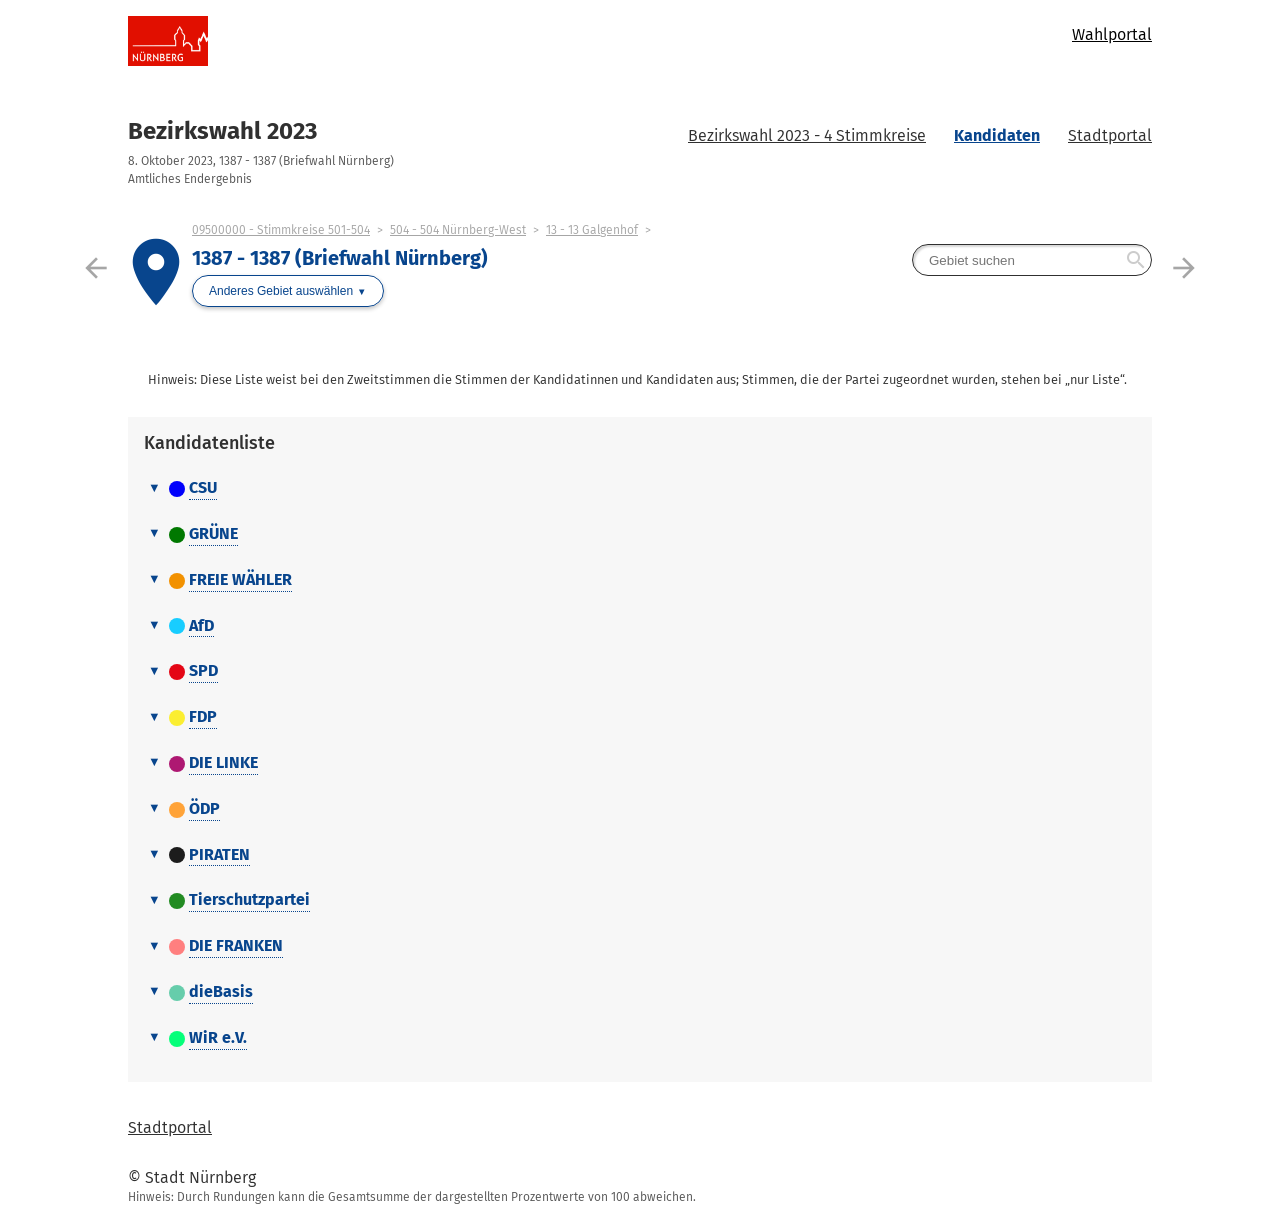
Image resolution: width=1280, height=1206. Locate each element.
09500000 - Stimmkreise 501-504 (281, 230)
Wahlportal (1112, 34)
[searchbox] (1032, 260)
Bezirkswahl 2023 (222, 131)
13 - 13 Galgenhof (592, 230)
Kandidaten (997, 135)
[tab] (640, 489)
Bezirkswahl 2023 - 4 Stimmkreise (807, 135)
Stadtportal (1110, 135)
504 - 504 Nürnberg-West (458, 230)
